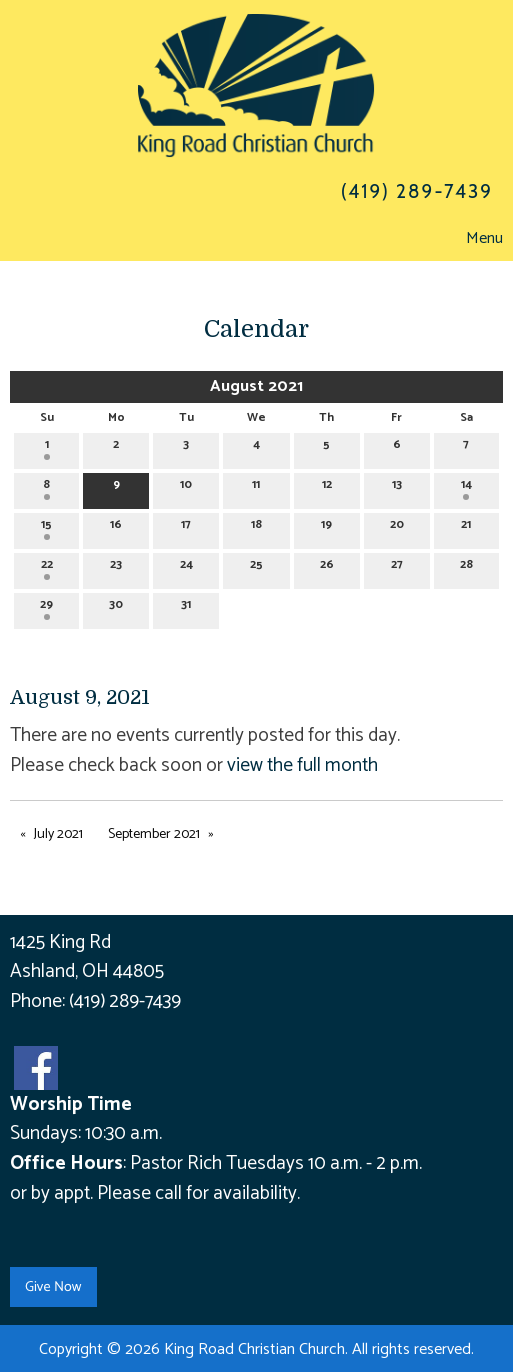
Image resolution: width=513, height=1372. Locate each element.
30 (116, 607)
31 (186, 607)
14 (466, 487)
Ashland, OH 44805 (87, 971)
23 (116, 567)
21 (466, 527)
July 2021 (58, 834)
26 (327, 567)
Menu (474, 238)
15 (46, 527)
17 (186, 527)
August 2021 (256, 386)
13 (397, 487)
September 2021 (154, 834)
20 (397, 527)
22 (47, 567)
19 (326, 527)
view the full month (302, 765)
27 (397, 567)
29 (46, 607)
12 (327, 487)
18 (256, 527)
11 (256, 487)
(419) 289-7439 (125, 1001)
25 (256, 567)
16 (116, 527)
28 (466, 567)
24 (186, 567)
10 (186, 487)
